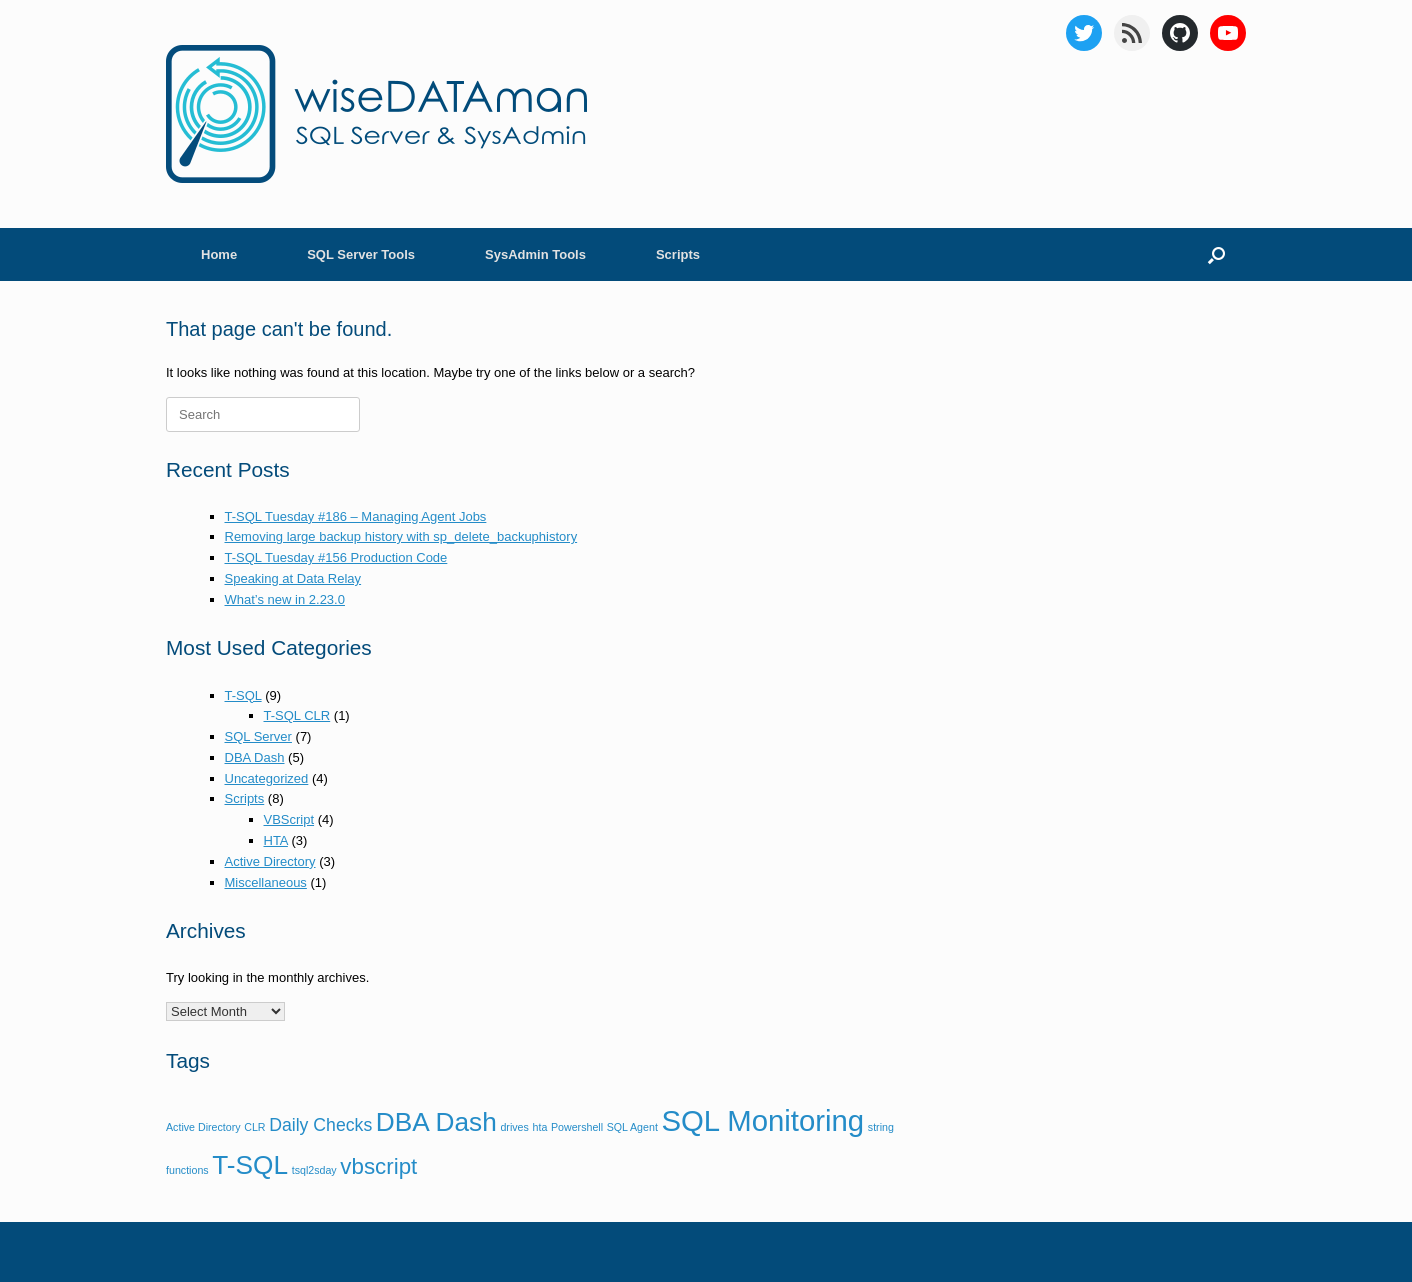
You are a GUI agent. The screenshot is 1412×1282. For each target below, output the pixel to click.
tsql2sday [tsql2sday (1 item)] (314, 1170)
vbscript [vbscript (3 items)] (378, 1166)
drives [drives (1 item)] (514, 1127)
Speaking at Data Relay (293, 578)
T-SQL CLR (297, 715)
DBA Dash (255, 757)
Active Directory (270, 861)
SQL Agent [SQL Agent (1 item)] (632, 1127)
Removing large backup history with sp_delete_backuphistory (401, 536)
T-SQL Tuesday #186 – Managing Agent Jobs (356, 516)
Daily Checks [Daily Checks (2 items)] (320, 1125)
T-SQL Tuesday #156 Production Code (336, 557)
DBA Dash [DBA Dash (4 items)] (436, 1122)
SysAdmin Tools (535, 254)
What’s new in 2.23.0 (285, 599)
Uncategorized (267, 778)
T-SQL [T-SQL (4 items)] (250, 1165)
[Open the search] (1216, 254)
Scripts (678, 254)
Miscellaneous (266, 882)
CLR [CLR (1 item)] (254, 1127)
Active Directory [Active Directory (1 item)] (203, 1127)
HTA (276, 840)
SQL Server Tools (361, 254)
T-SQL (243, 695)
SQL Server (258, 736)
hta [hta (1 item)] (540, 1127)
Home (219, 254)
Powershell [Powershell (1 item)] (577, 1127)
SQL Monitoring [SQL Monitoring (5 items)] (762, 1120)
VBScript (289, 819)
